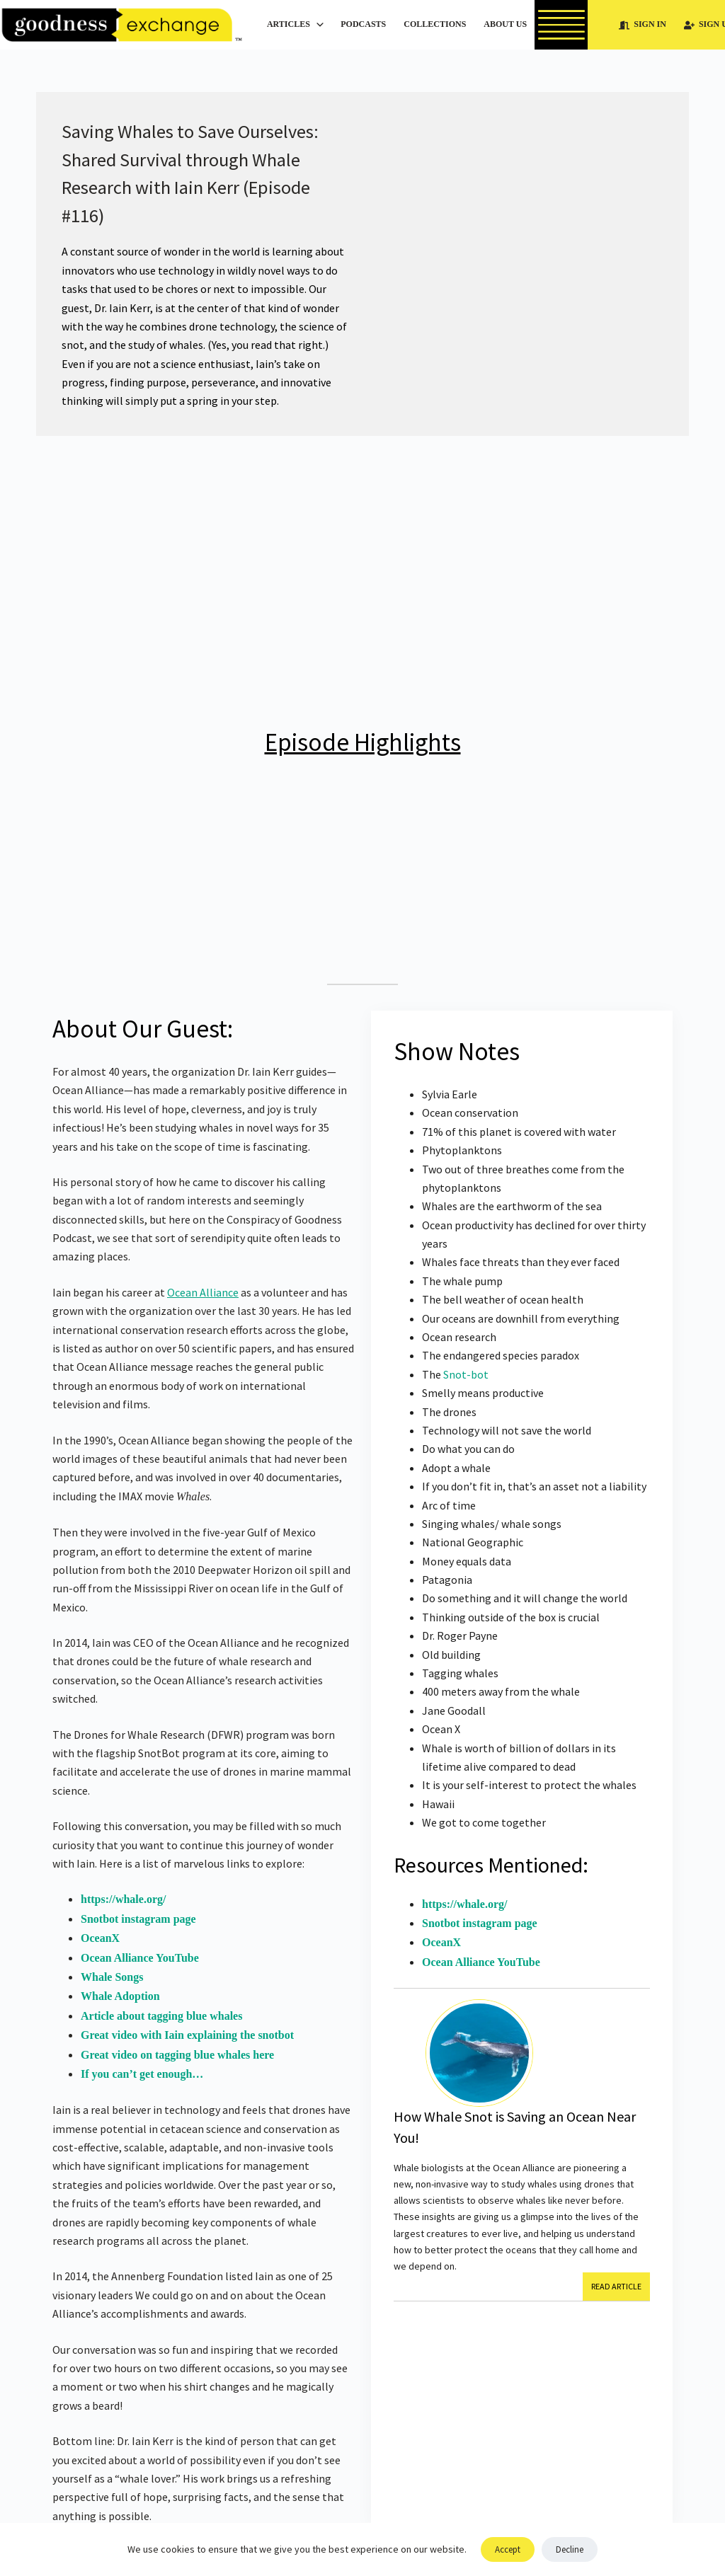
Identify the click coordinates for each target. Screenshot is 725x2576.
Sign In (642, 24)
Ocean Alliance (203, 1292)
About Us (514, 24)
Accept (507, 2549)
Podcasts (363, 24)
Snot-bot (466, 1374)
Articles (298, 24)
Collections (435, 24)
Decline (569, 2549)
